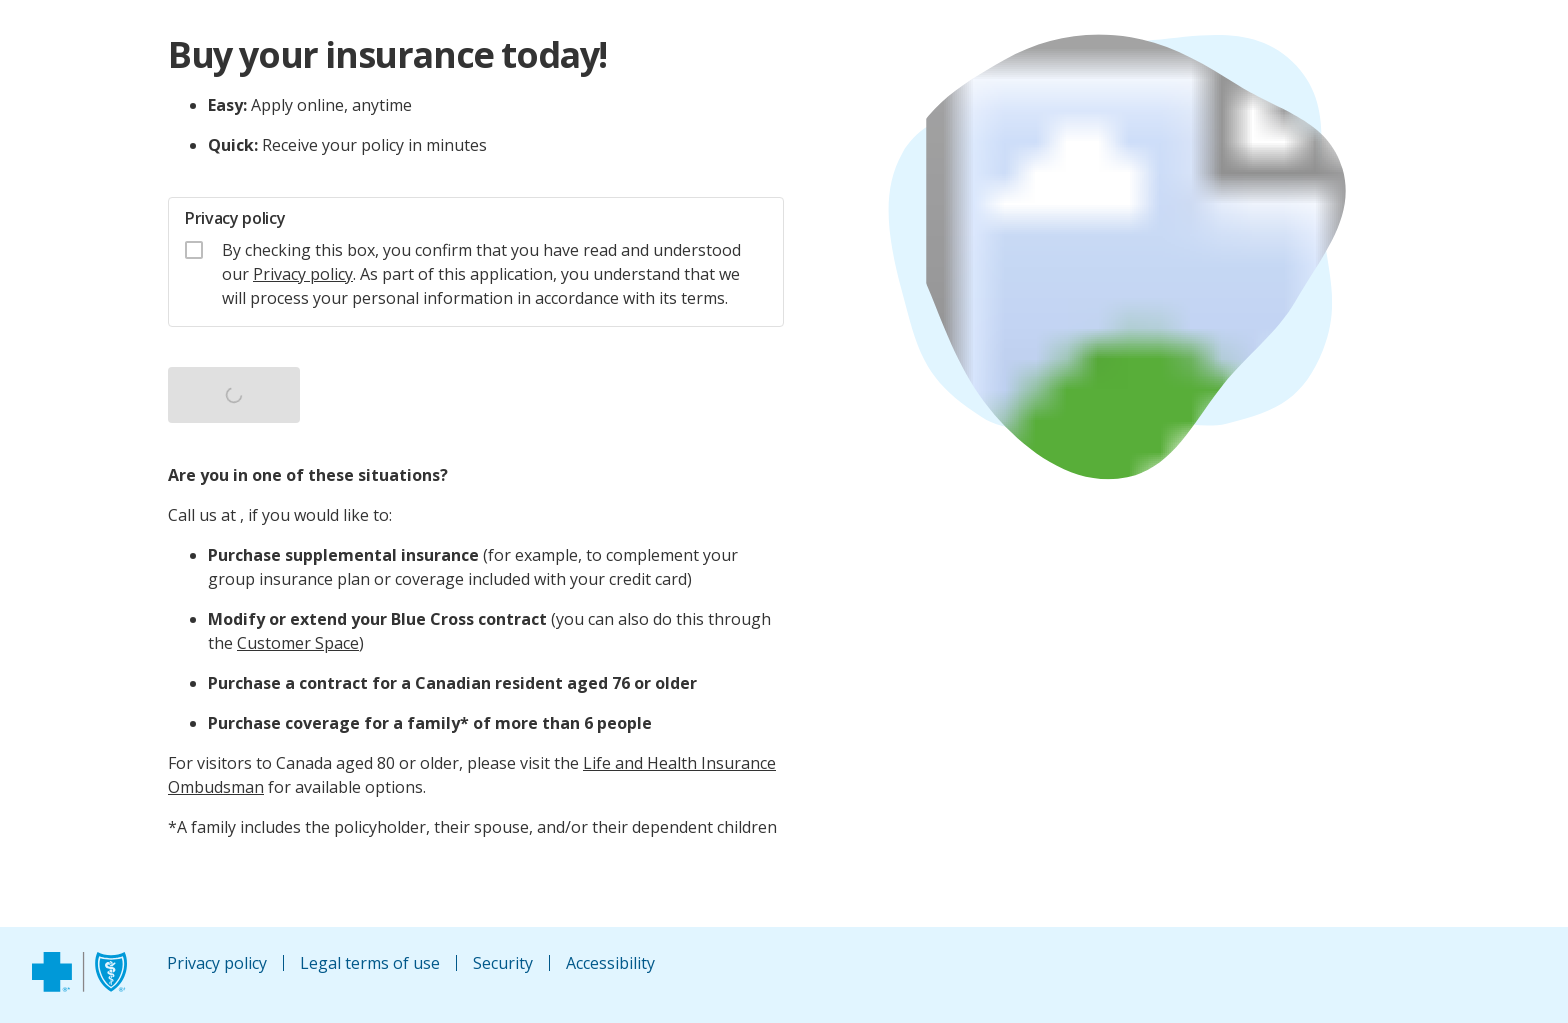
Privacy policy (303, 274)
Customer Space (298, 643)
